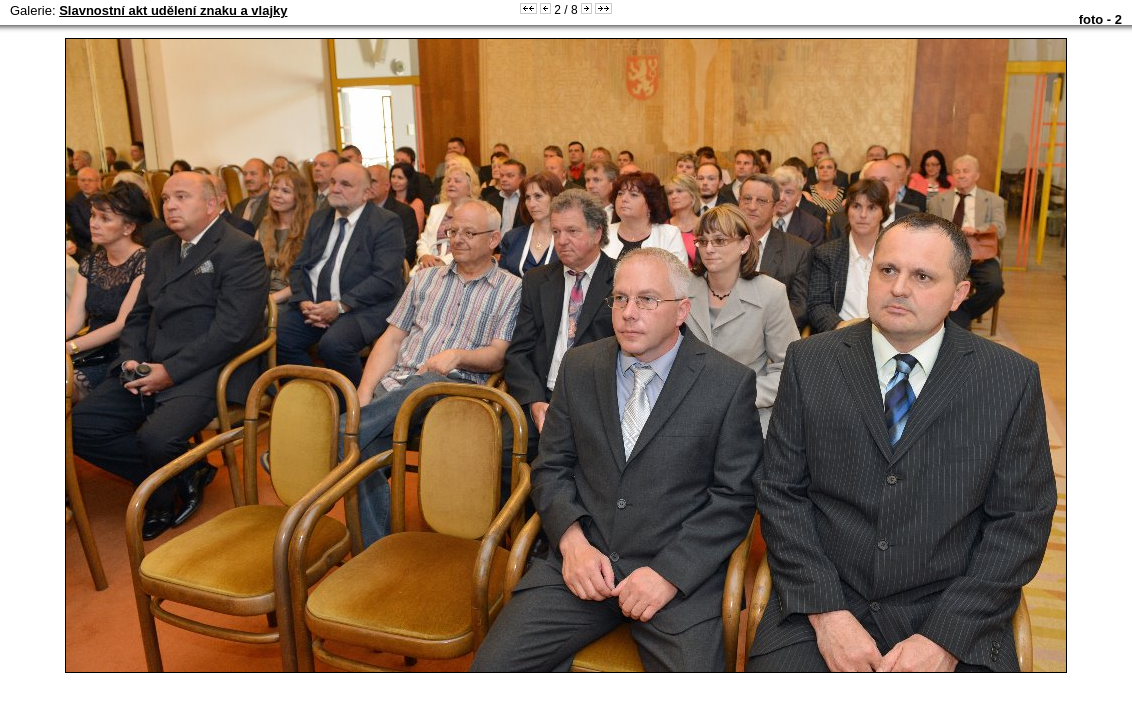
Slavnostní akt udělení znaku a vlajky (173, 10)
